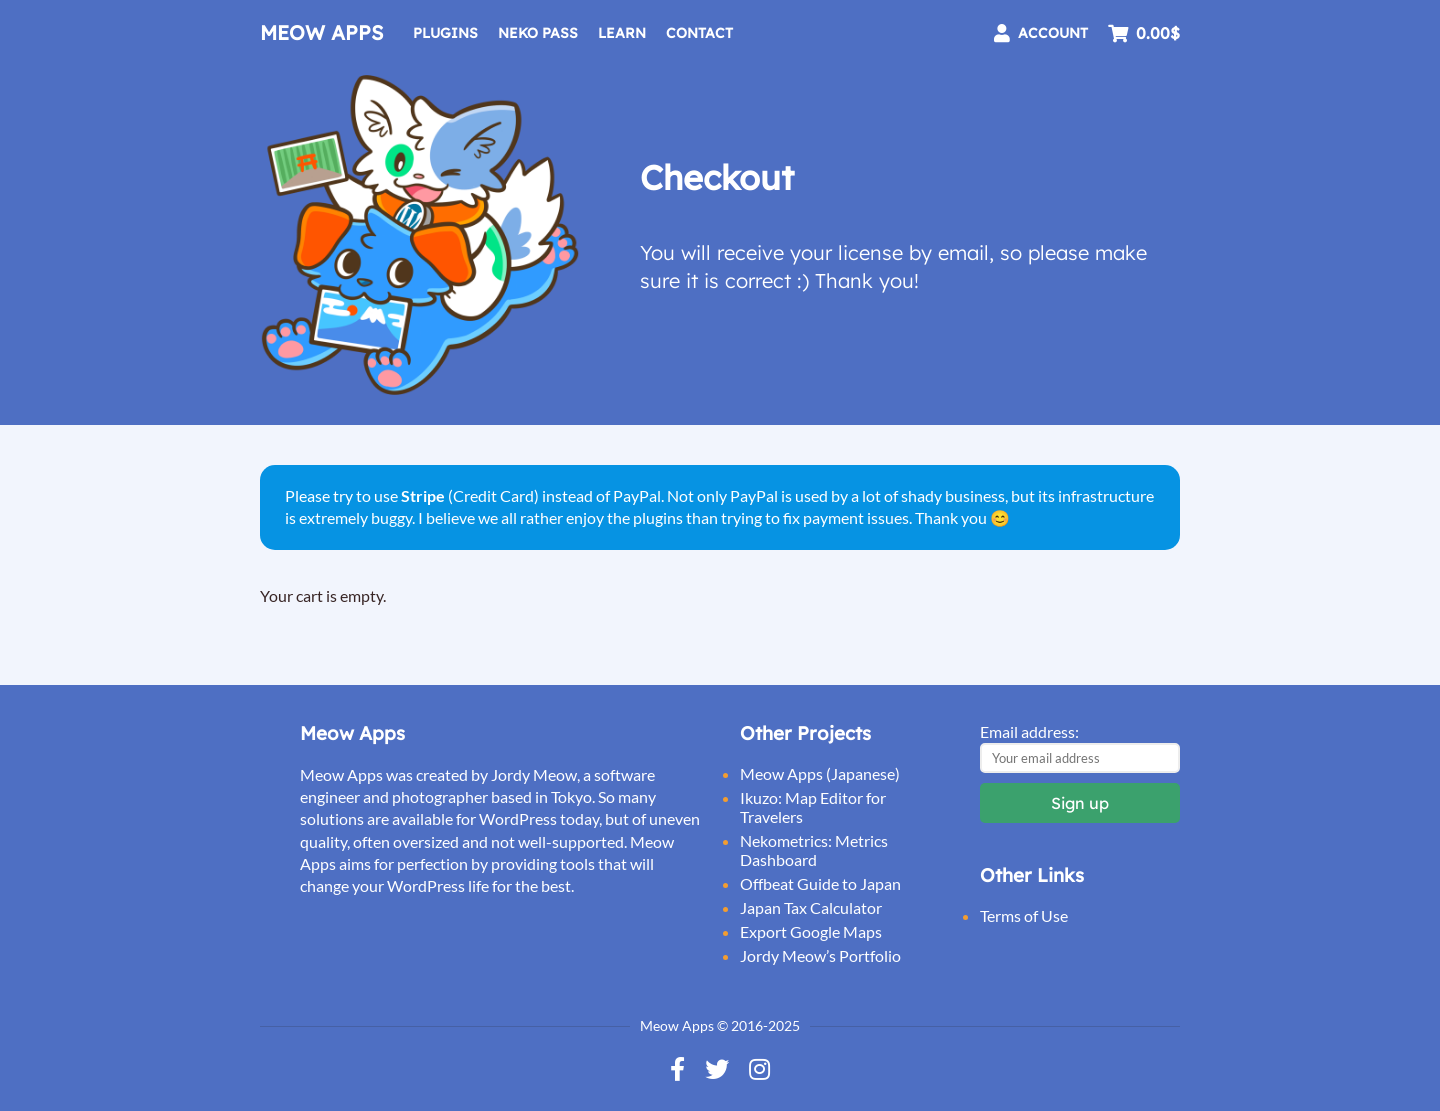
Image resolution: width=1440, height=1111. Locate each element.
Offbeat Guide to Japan (820, 883)
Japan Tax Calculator (811, 907)
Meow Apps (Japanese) (820, 773)
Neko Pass (538, 33)
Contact (699, 33)
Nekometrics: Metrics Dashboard (814, 850)
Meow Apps (321, 32)
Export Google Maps (811, 931)
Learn (622, 33)
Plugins (445, 33)
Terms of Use (1024, 915)
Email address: (1029, 731)
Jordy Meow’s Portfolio (820, 955)
